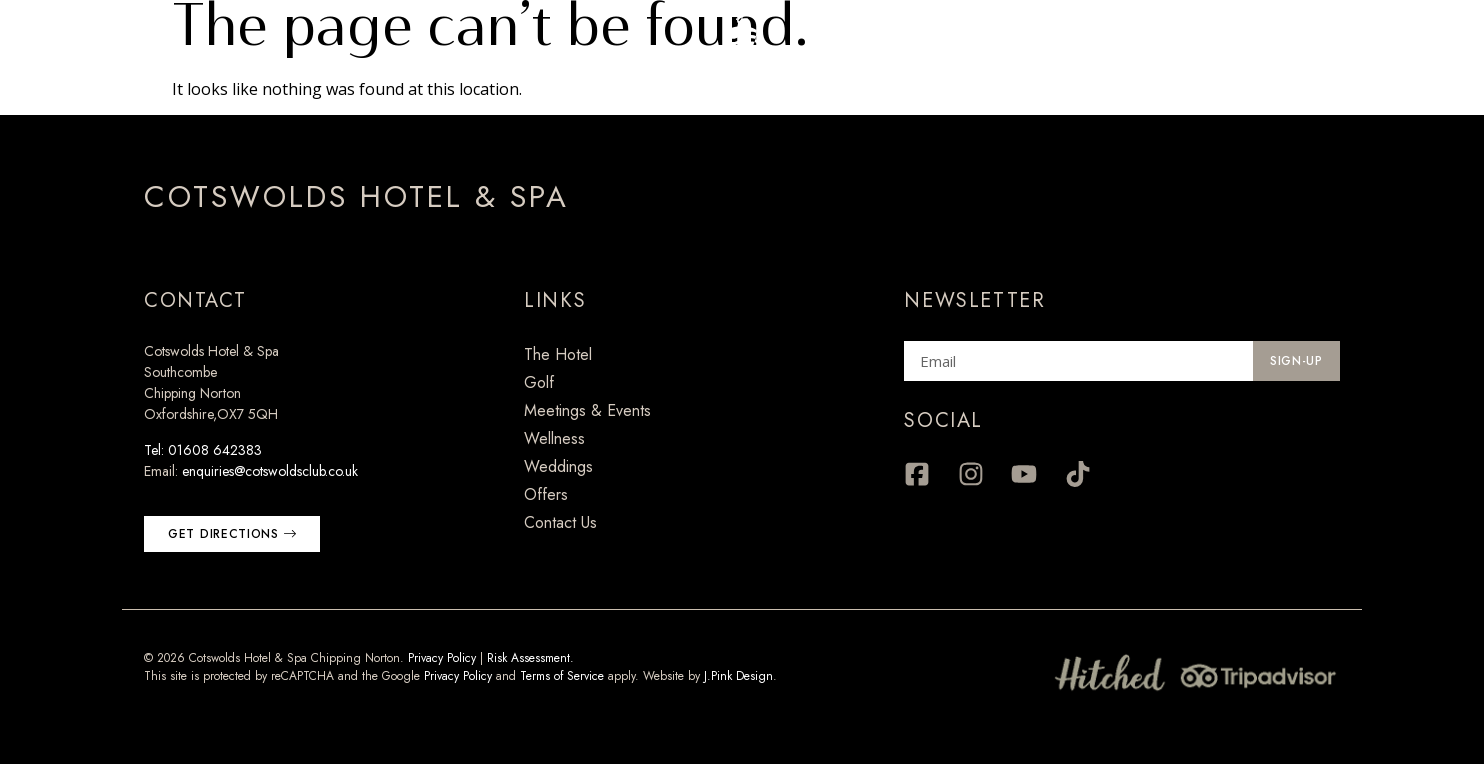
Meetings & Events (587, 410)
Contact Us (560, 522)
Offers (546, 494)
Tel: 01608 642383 (203, 450)
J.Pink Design (738, 676)
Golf (539, 382)
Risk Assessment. (530, 658)
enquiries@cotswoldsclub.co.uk (270, 471)
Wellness (554, 438)
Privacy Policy (442, 658)
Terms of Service (562, 676)
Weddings (558, 466)
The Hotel (558, 354)
